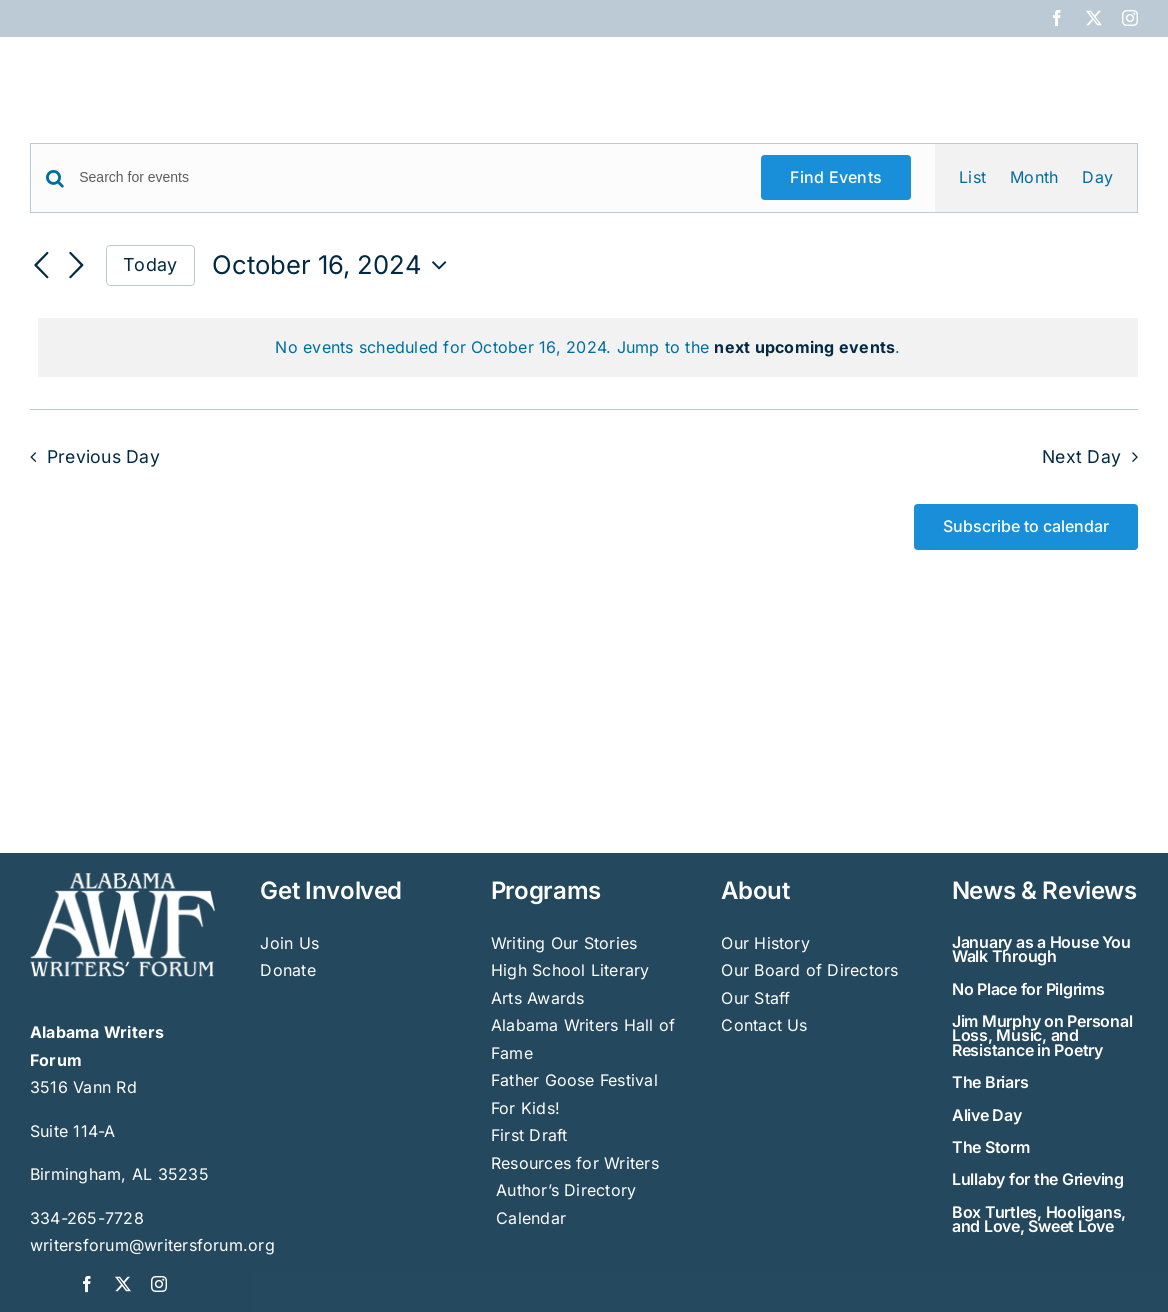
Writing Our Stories (564, 943)
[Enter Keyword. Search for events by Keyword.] (408, 177)
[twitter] (123, 1284)
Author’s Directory (564, 1190)
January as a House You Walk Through (1041, 949)
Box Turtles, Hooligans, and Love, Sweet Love (1039, 1219)
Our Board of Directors (809, 970)
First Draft (529, 1135)
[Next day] (76, 267)
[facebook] (87, 1284)
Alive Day (987, 1115)
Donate (287, 970)
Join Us (289, 943)
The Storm (991, 1147)
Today (150, 264)
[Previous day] (42, 267)
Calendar (531, 1218)
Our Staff (755, 998)
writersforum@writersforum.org (152, 1245)
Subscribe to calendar (1026, 526)
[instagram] (159, 1284)
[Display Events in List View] (972, 178)
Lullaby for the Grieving (1038, 1179)
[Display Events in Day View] (1097, 178)
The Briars (990, 1082)
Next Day (1081, 456)
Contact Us (764, 1025)
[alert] (588, 348)
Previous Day (103, 456)
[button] (1105, 72)
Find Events (836, 177)
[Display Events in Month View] (1034, 178)
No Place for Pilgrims (1028, 989)
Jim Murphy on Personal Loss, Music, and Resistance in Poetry (1042, 1035)
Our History (765, 943)
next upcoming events (804, 347)
